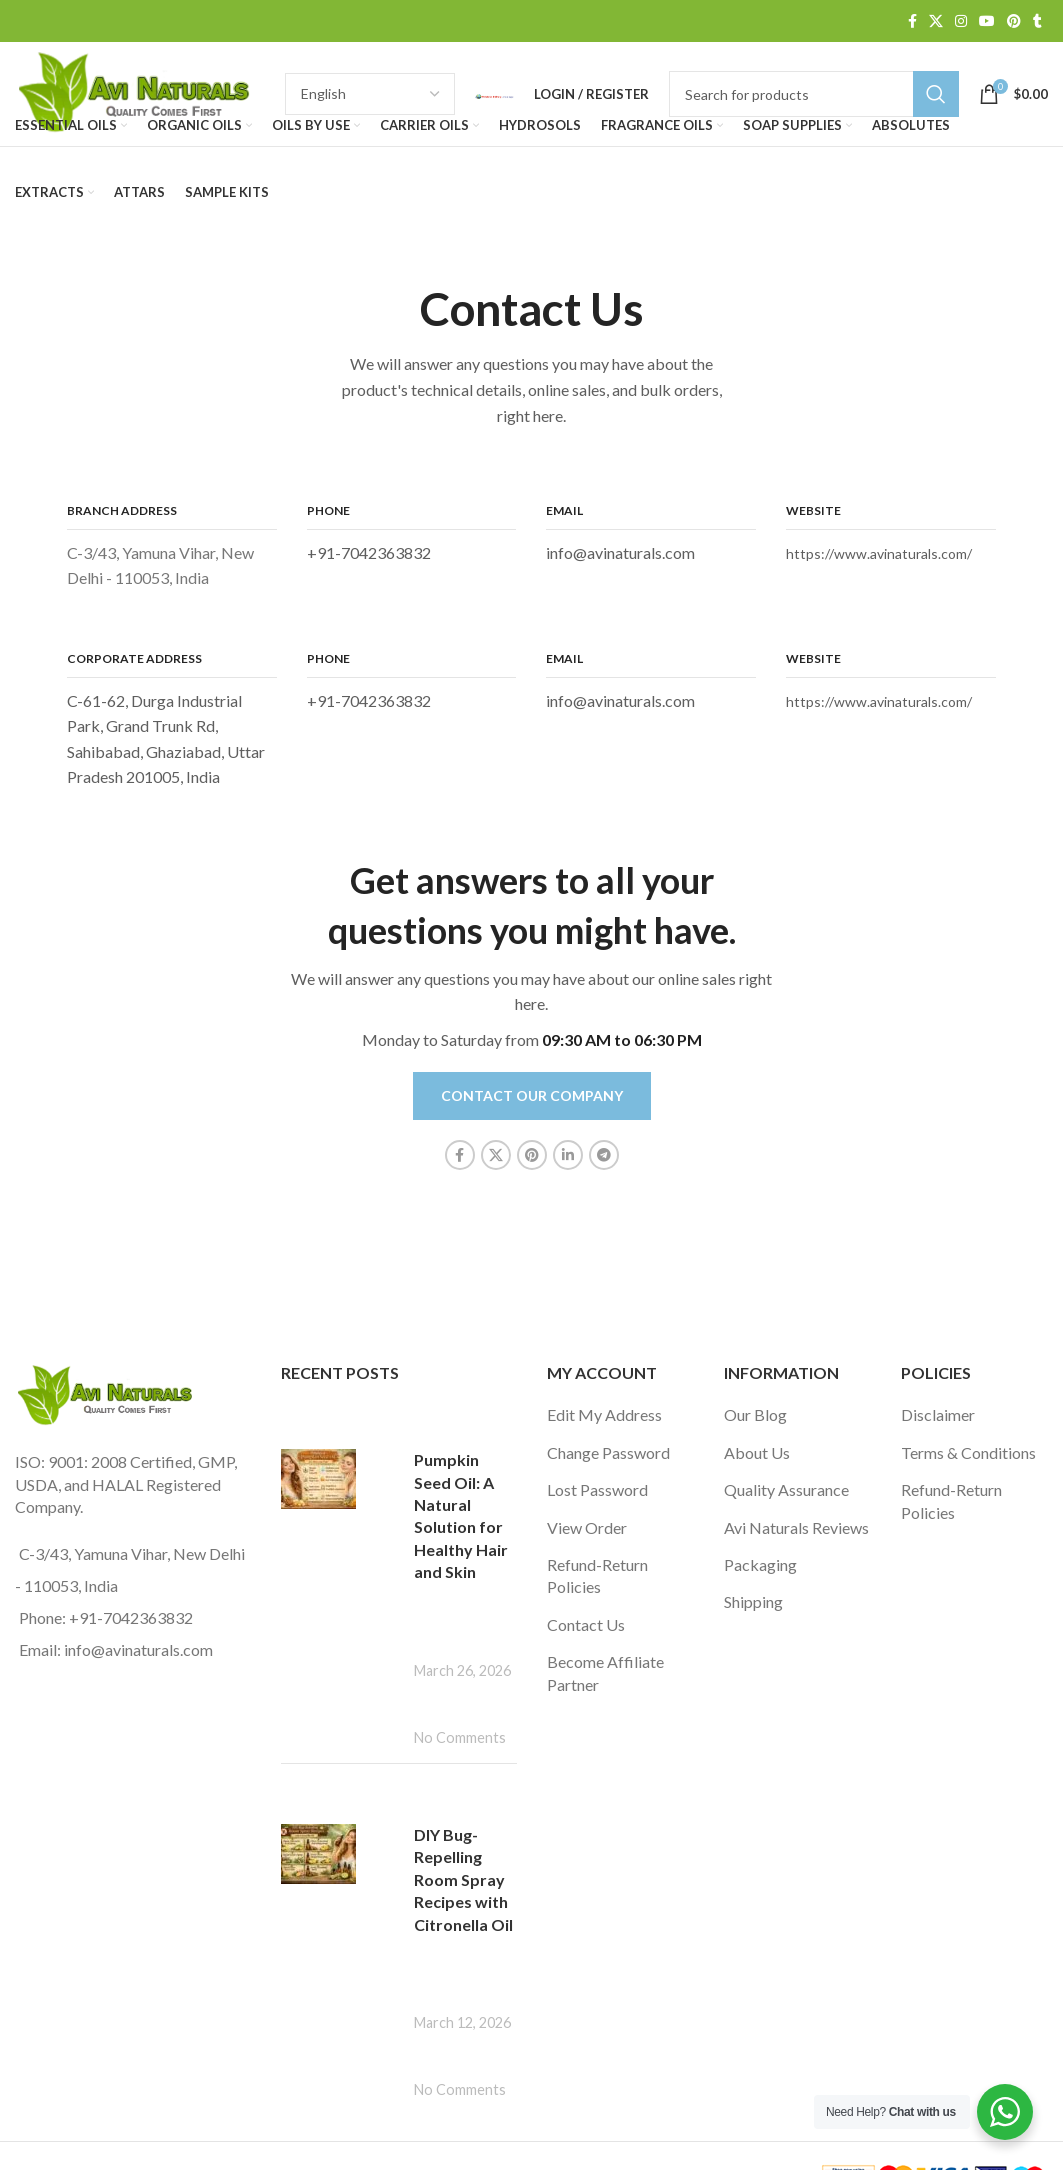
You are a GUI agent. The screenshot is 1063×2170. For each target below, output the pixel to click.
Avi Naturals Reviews (796, 1527)
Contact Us (586, 1624)
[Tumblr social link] (1037, 21)
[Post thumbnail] (340, 1576)
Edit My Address (604, 1414)
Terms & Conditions (968, 1452)
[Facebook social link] (912, 21)
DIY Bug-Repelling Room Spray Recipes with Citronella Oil (463, 1879)
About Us (757, 1452)
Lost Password (597, 1489)
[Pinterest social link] (1014, 21)
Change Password (608, 1452)
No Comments (460, 1737)
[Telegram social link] (604, 1155)
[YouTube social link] (987, 21)
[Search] (814, 94)
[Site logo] (140, 91)
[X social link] (936, 21)
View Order (587, 1527)
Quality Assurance (786, 1489)
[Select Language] (370, 94)
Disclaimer (938, 1414)
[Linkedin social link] (568, 1155)
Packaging (760, 1564)
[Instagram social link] (961, 21)
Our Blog (755, 1414)
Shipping (753, 1601)
